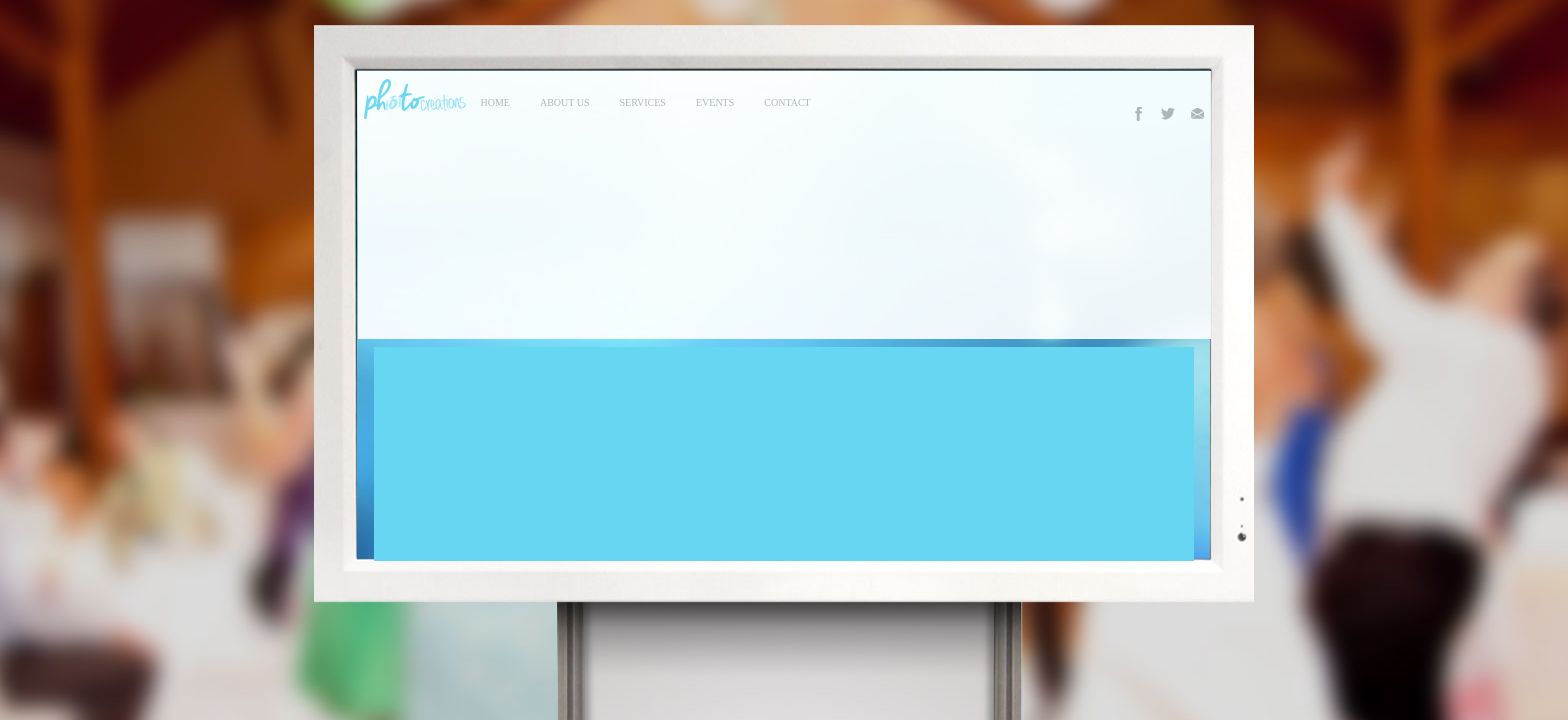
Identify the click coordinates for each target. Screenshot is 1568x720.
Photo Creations (412, 99)
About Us (565, 102)
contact (787, 102)
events (715, 102)
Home (495, 102)
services (643, 102)
